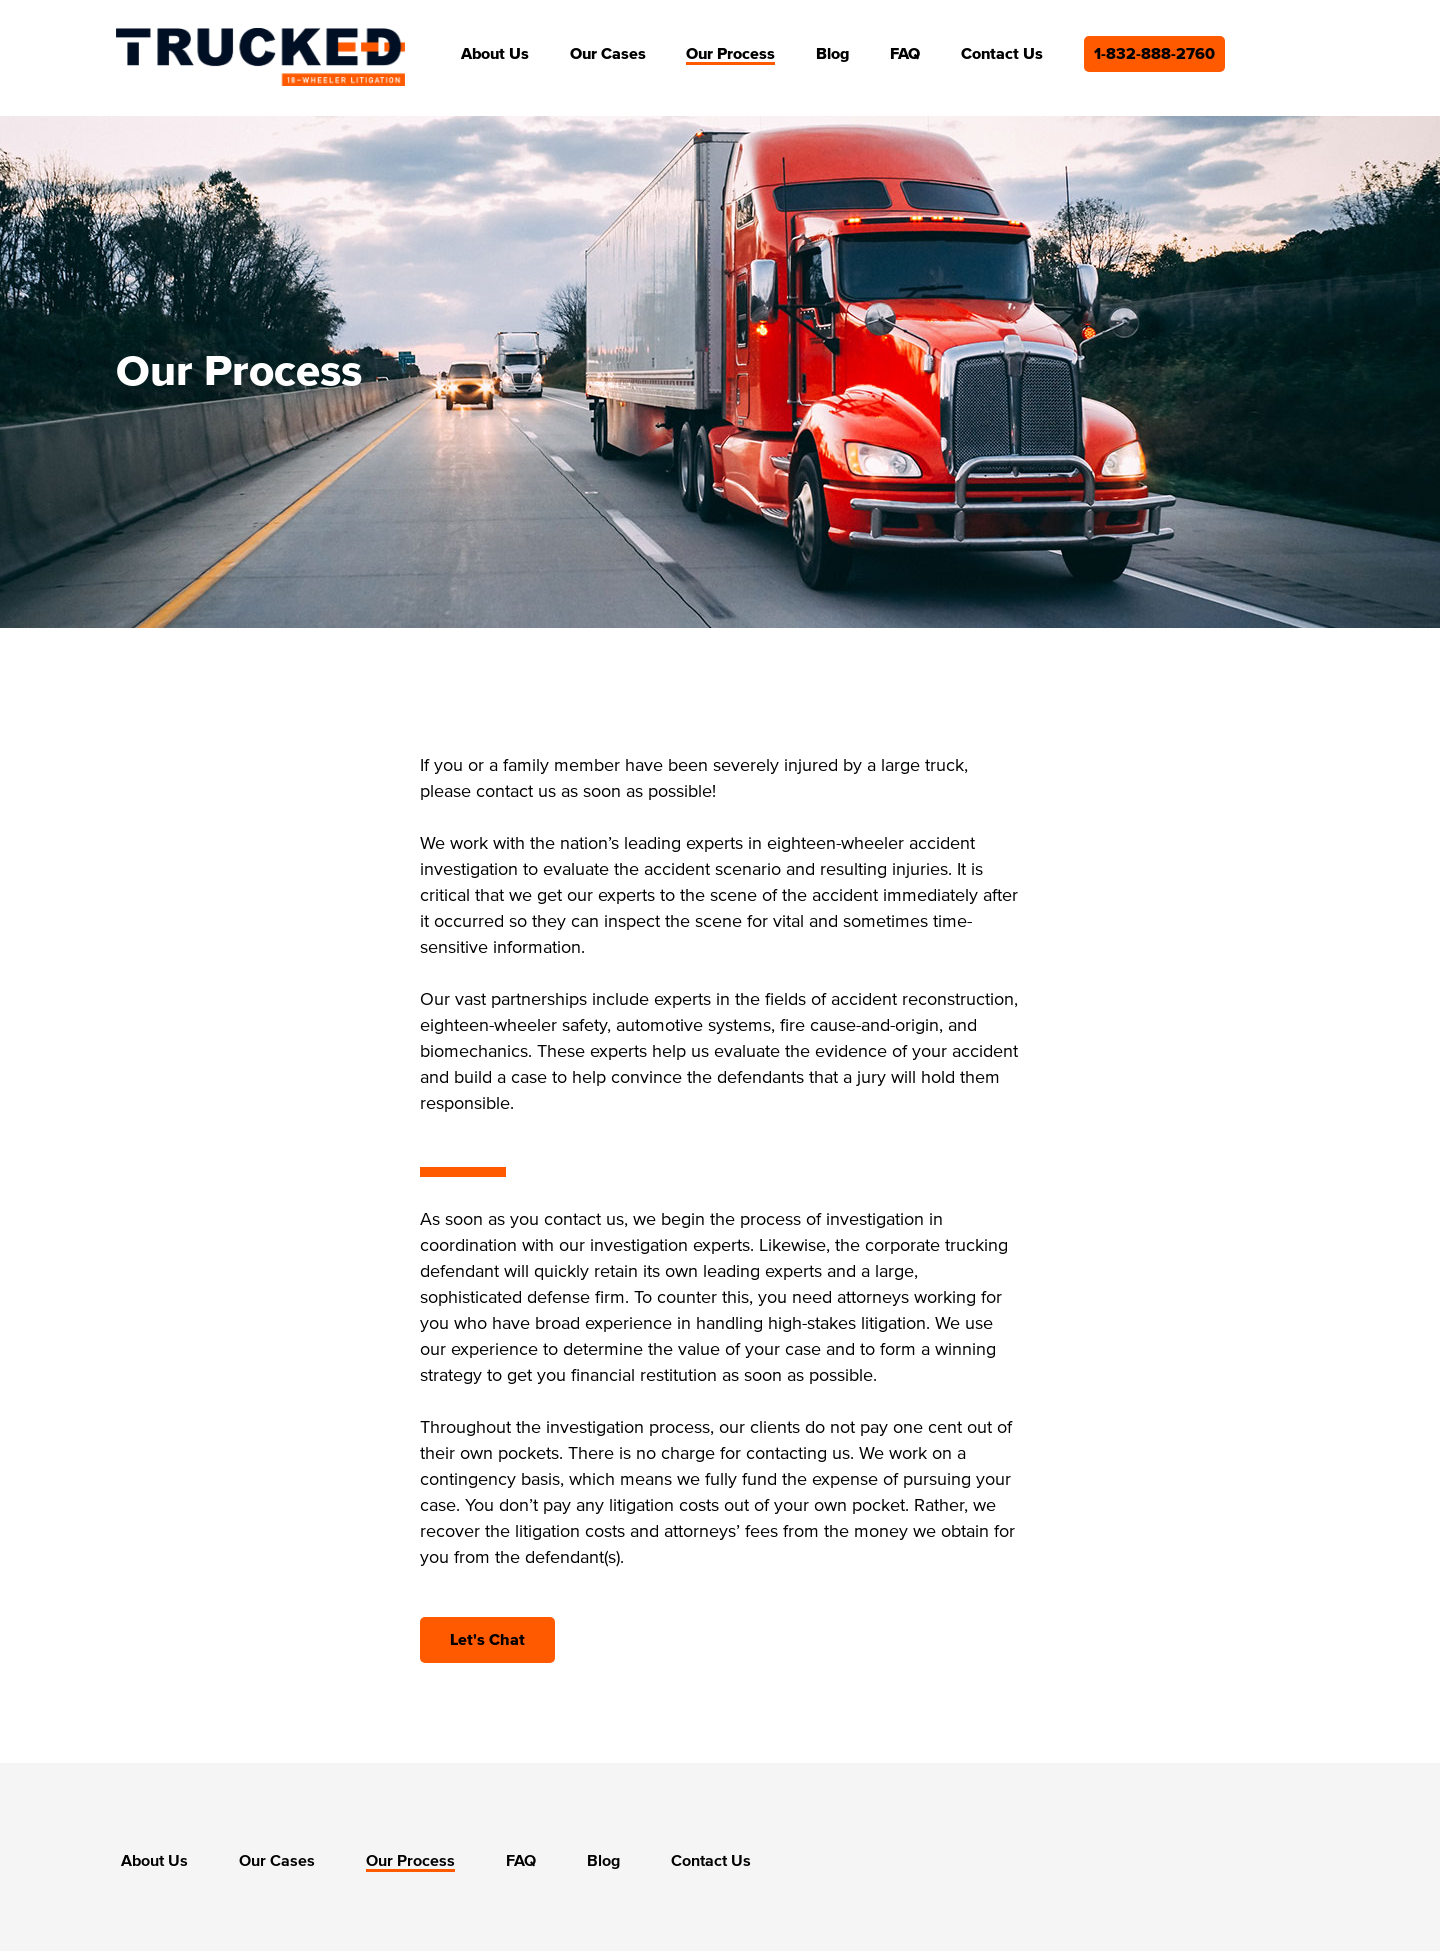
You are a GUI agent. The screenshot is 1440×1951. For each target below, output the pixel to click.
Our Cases (608, 54)
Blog (832, 54)
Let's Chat (487, 1640)
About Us (495, 54)
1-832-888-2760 (1154, 54)
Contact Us (1002, 54)
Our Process (730, 54)
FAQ (905, 54)
